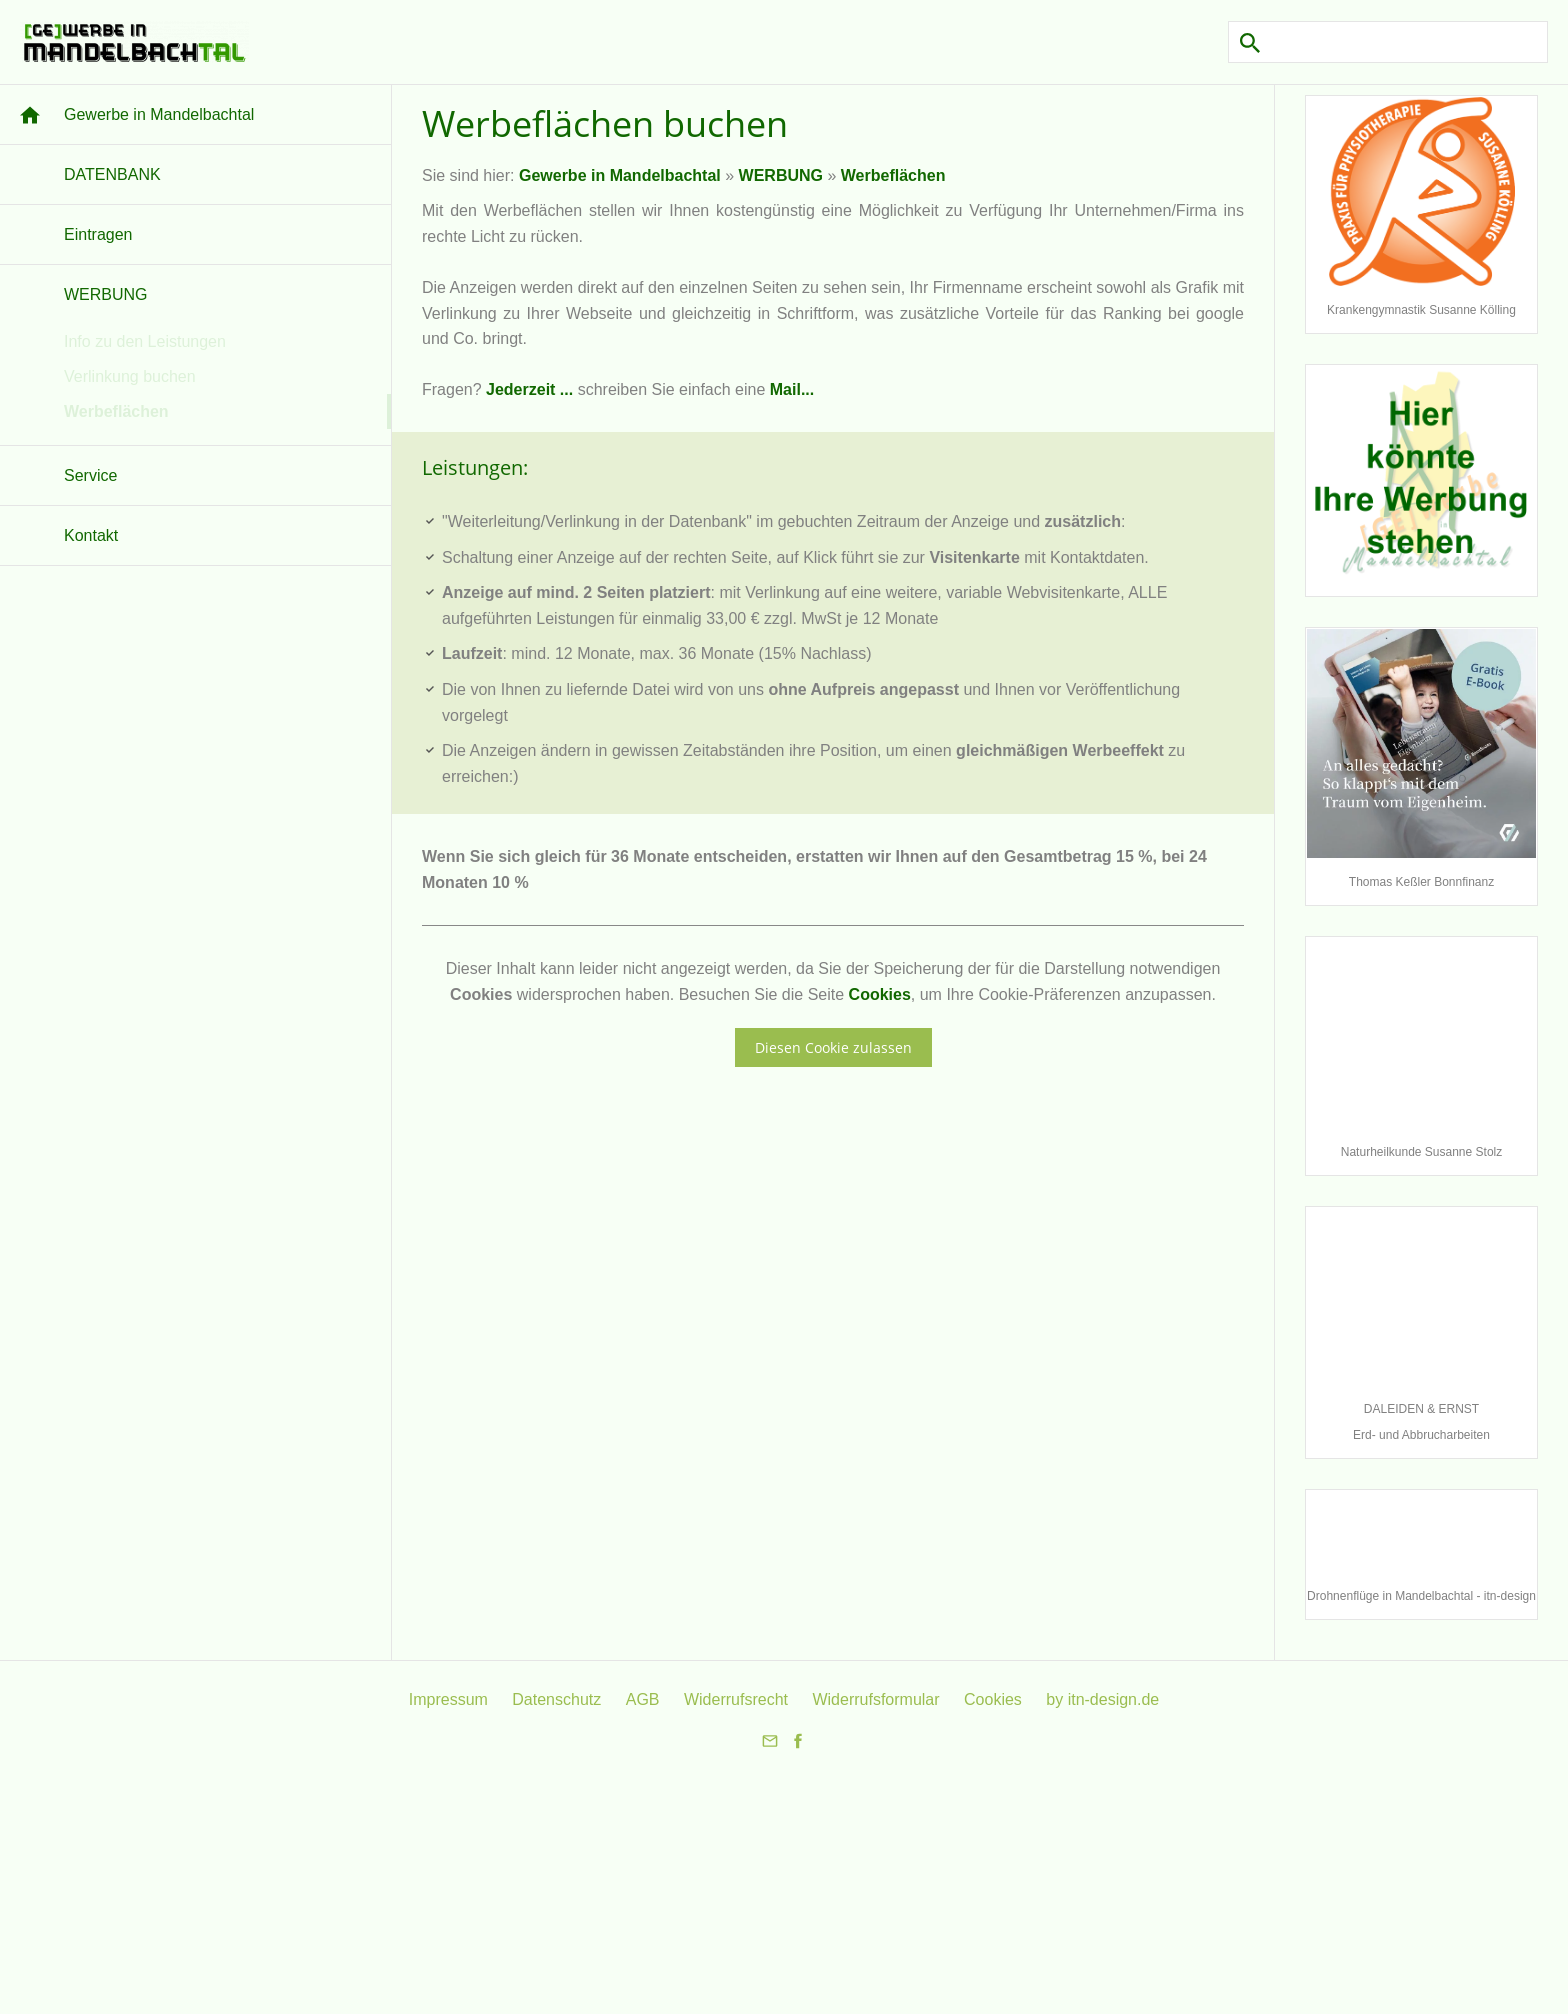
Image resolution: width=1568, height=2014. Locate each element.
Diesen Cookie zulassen (833, 1047)
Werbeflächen (893, 175)
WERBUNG (781, 175)
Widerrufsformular (875, 1699)
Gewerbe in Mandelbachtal (620, 175)
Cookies (880, 994)
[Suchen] (1388, 42)
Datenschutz (556, 1699)
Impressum (448, 1699)
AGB (643, 1699)
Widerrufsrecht (736, 1699)
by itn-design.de (1102, 1699)
